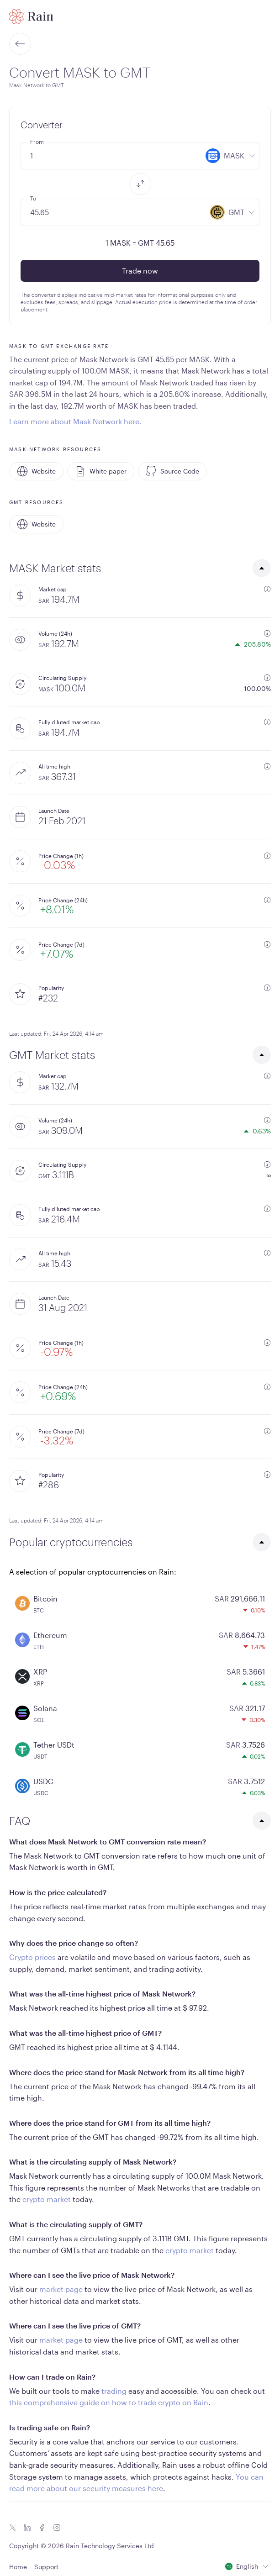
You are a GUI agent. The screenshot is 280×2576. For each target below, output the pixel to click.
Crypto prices (32, 1957)
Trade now (140, 270)
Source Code (172, 471)
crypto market (46, 2199)
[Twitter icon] (12, 2527)
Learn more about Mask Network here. (75, 421)
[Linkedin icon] (27, 2527)
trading (114, 2390)
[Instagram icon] (56, 2527)
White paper (101, 471)
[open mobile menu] (265, 16)
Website (36, 471)
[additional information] (267, 589)
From (37, 141)
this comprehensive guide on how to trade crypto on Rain (108, 2402)
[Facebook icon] (42, 2527)
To (33, 198)
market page (61, 2289)
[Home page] (31, 16)
